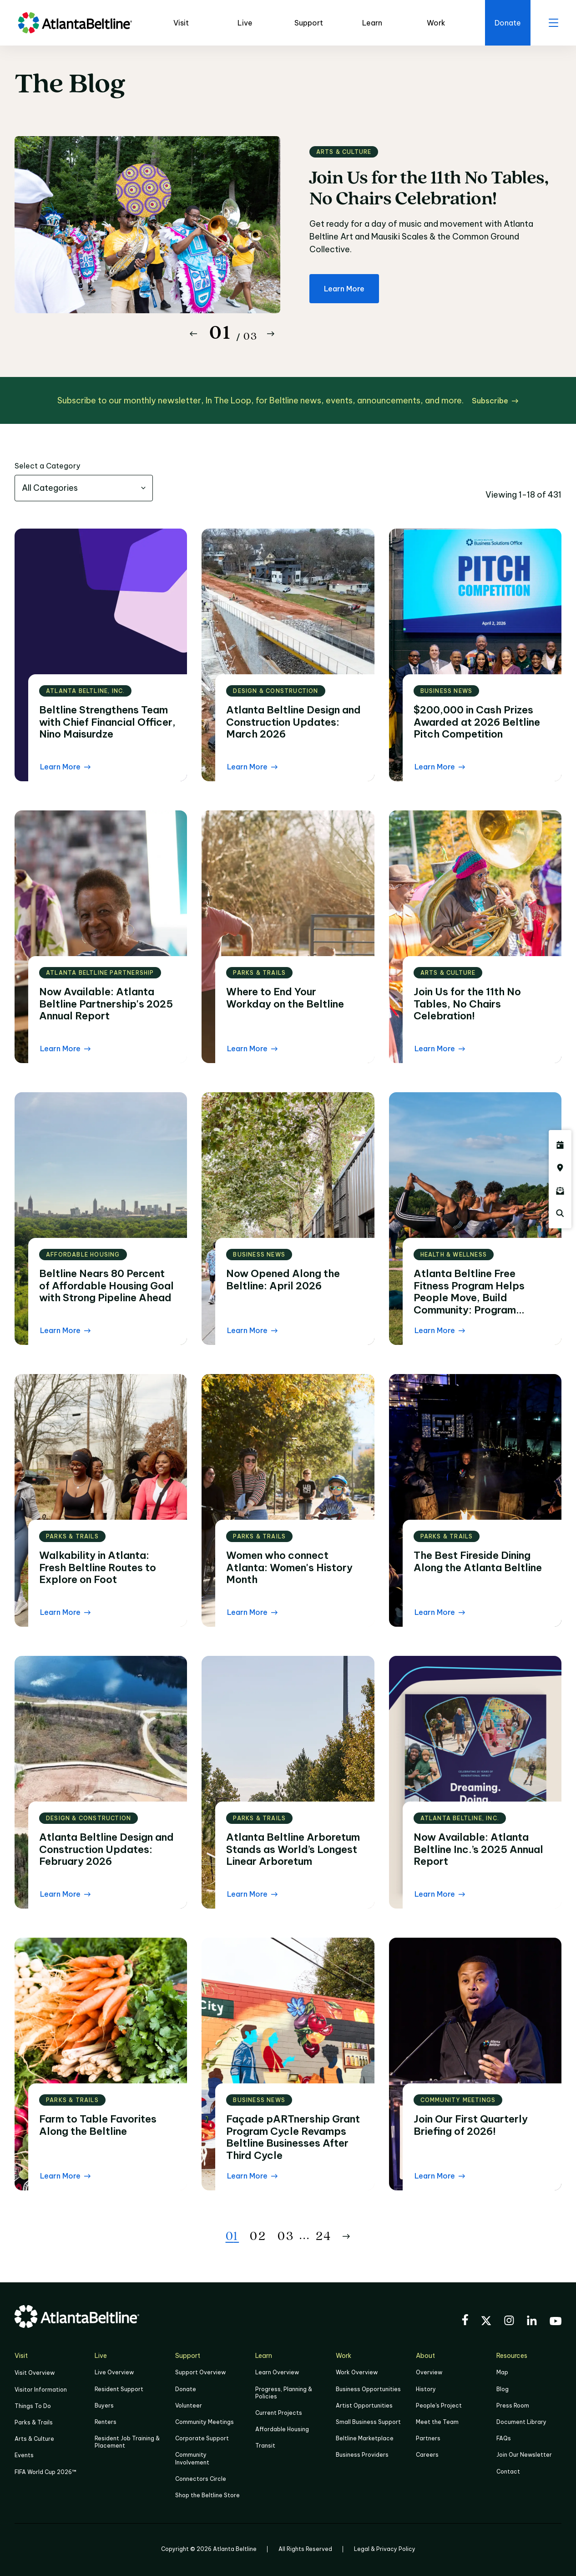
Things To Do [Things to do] (33, 2406)
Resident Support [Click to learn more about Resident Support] (119, 2389)
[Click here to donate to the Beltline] (508, 23)
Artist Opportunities (364, 2405)
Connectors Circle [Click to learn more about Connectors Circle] (200, 2478)
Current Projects (278, 2412)
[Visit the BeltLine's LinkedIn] (532, 2322)
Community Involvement (192, 2458)
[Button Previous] (193, 333)
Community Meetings (204, 2421)
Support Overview (200, 2372)
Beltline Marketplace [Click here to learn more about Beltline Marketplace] (365, 2438)
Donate (185, 2389)
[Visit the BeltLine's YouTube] (555, 2322)
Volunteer (188, 2405)
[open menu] (553, 23)
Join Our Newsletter (524, 2454)
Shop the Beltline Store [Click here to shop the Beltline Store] (207, 2495)
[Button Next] (270, 333)
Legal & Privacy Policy (384, 2548)
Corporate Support (202, 2438)
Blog (502, 2389)
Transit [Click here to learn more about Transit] (265, 2445)
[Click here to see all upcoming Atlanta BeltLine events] (560, 1145)
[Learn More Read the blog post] (65, 766)
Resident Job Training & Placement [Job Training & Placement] (127, 2442)
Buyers (104, 2405)
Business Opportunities (368, 2389)
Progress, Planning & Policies (283, 2393)
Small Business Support (368, 2421)
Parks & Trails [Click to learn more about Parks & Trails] (34, 2422)
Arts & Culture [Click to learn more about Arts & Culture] (34, 2438)
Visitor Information (41, 2389)
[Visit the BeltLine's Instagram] (509, 2322)
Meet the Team (437, 2421)
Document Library (521, 2421)
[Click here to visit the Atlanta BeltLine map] (560, 1167)
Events (24, 2455)
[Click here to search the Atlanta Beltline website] (560, 1213)
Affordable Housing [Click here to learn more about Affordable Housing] (282, 2429)
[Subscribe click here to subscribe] (495, 400)
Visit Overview (35, 2372)
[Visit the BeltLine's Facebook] (465, 2321)
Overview (429, 2372)
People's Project (439, 2405)
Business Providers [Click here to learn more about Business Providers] (362, 2454)
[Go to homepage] (75, 22)
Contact (508, 2471)
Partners (428, 2438)
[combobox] (84, 488)
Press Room (512, 2405)
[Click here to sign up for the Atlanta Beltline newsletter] (560, 1190)
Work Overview (357, 2372)
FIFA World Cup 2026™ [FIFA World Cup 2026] (45, 2472)
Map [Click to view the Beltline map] (502, 2372)
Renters (105, 2421)
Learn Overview (277, 2372)
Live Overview (114, 2372)
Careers (427, 2454)
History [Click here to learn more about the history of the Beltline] (426, 2389)
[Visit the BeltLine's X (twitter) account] (486, 2322)
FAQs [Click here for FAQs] (503, 2438)
